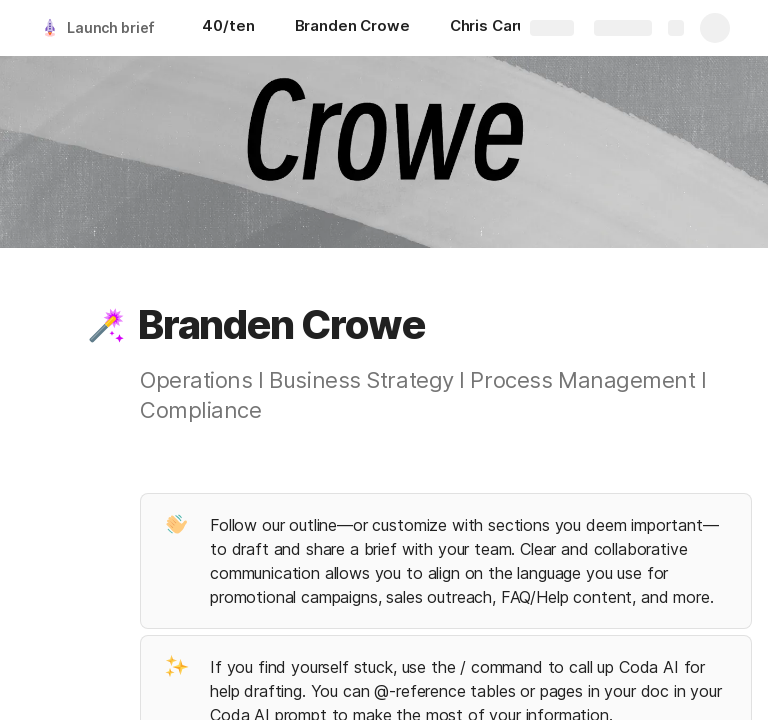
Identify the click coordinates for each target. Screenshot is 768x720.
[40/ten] (228, 28)
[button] (107, 325)
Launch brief (111, 27)
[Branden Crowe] (352, 28)
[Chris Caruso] (497, 28)
